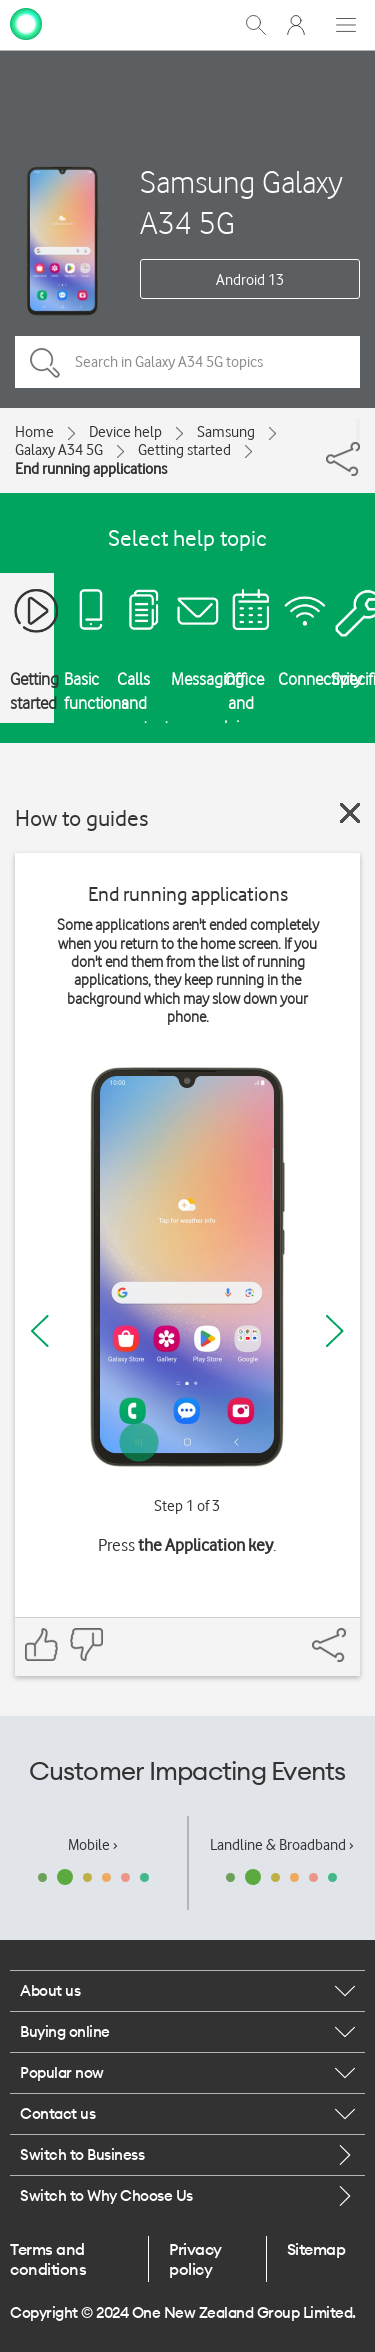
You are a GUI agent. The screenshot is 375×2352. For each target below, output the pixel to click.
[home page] (26, 23)
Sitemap (316, 2249)
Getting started (184, 450)
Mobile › (93, 1845)
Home (34, 432)
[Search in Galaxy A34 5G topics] (187, 362)
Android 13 (250, 280)
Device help (125, 432)
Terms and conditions (48, 2259)
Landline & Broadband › (282, 1845)
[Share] (358, 430)
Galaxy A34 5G (59, 450)
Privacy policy (195, 2259)
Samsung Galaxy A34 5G (241, 202)
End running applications (91, 469)
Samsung (226, 432)
